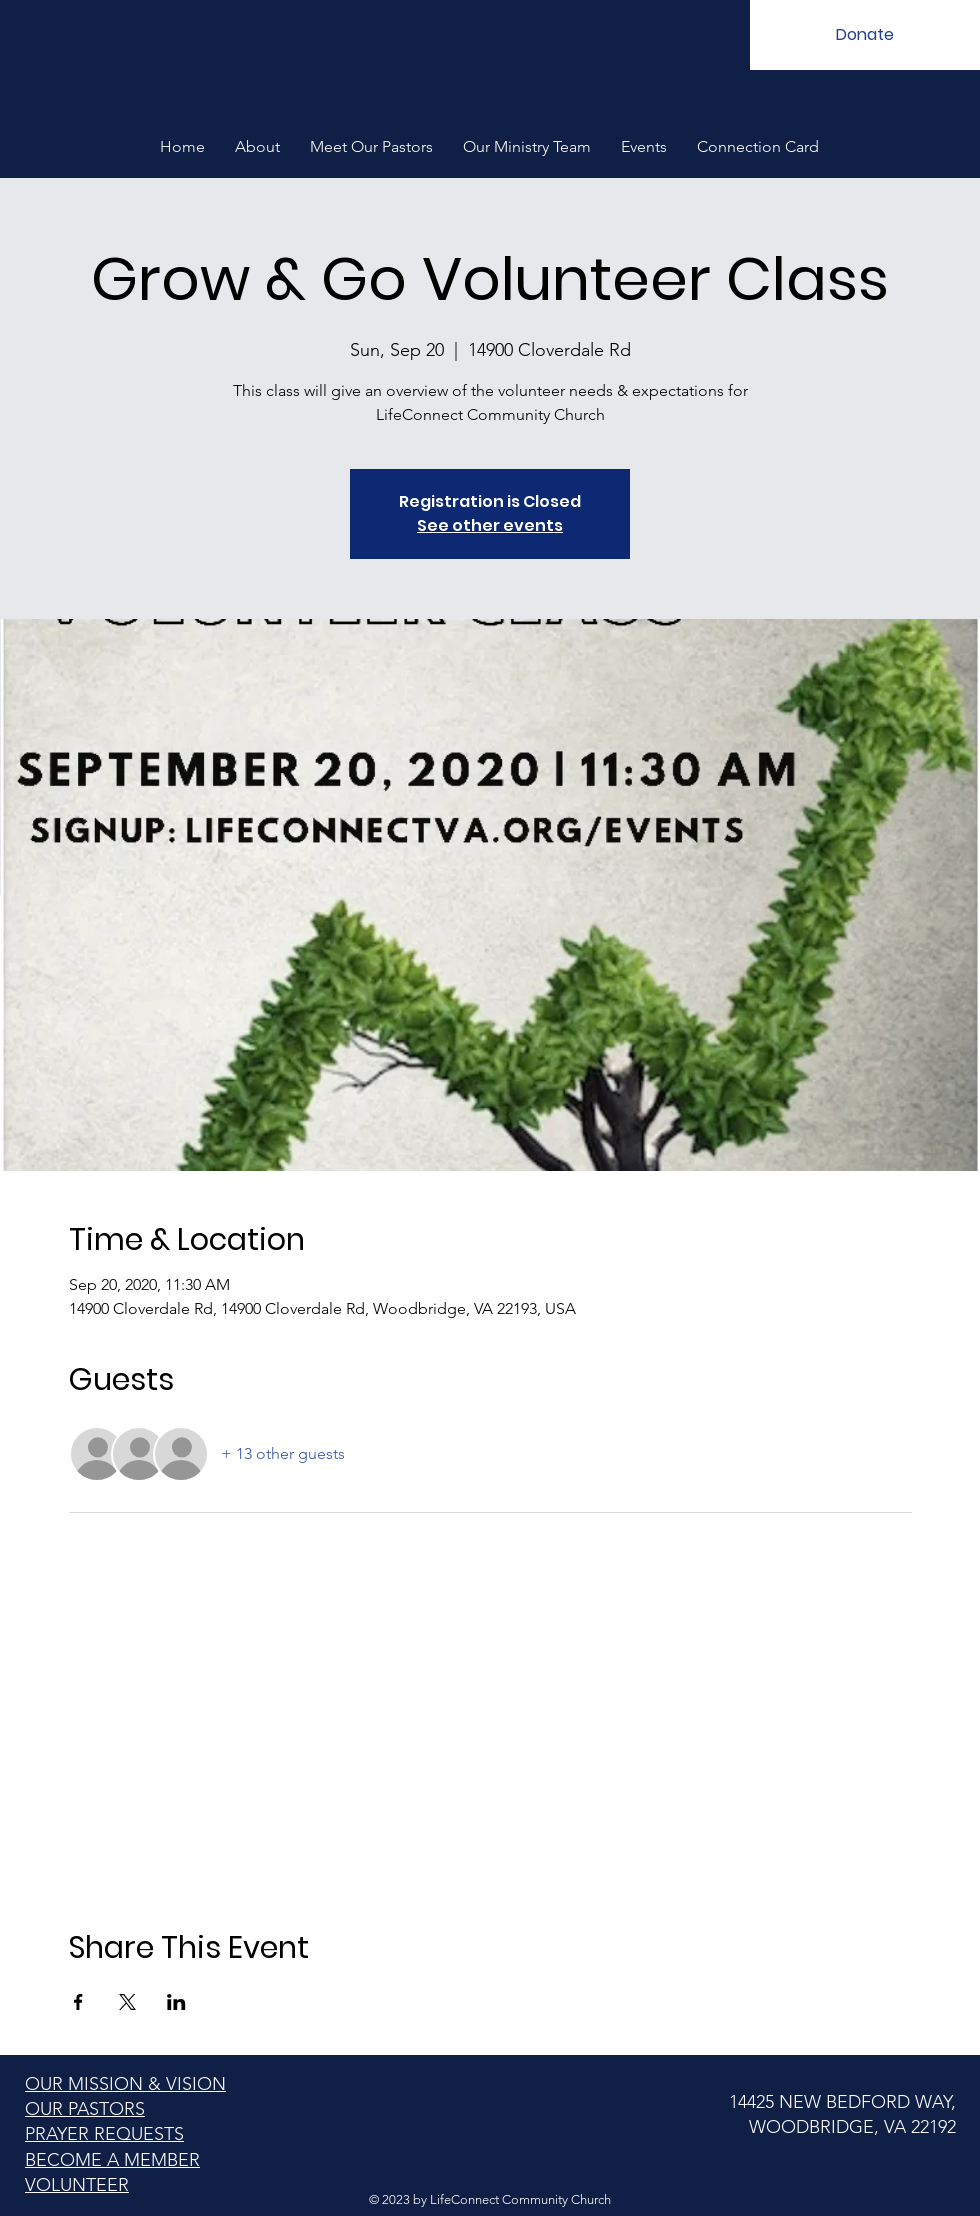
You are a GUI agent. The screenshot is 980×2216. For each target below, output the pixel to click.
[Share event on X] (127, 2002)
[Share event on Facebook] (78, 2002)
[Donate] (865, 35)
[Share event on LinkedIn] (176, 2002)
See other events (490, 525)
